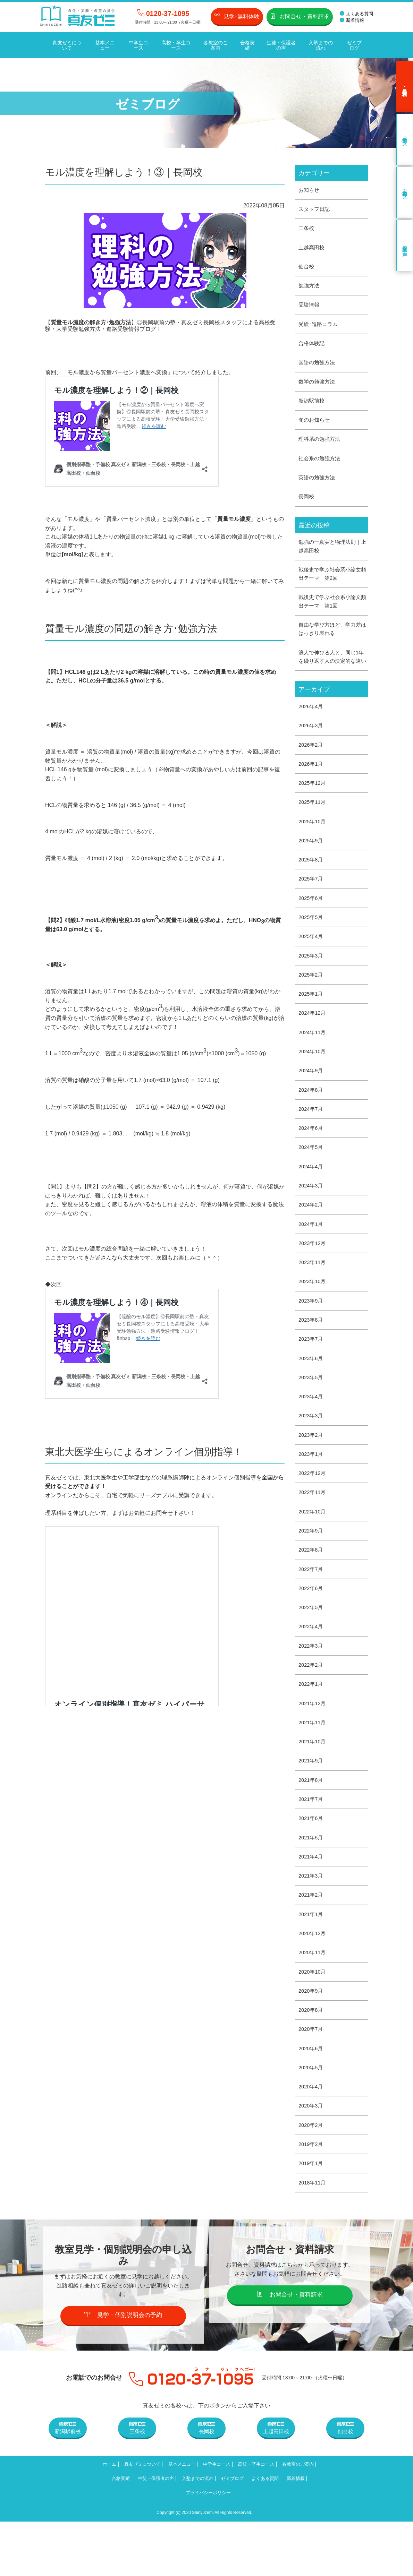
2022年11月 (313, 1531)
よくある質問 (356, 13)
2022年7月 (311, 1609)
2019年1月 (311, 2217)
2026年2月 (311, 765)
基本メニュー (103, 44)
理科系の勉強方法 (320, 443)
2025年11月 (313, 824)
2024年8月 (311, 1118)
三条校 (306, 227)
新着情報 (352, 20)
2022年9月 (311, 1570)
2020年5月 (311, 2119)
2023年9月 (311, 1334)
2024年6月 (311, 1157)
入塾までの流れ (320, 44)
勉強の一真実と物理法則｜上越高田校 (331, 552)
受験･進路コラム (319, 325)
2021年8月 (311, 1825)
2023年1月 (311, 1491)
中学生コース (137, 44)
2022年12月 (313, 1511)
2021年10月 (313, 1785)
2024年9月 (311, 1098)
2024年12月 (313, 1040)
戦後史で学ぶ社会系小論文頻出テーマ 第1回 (331, 609)
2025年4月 (311, 961)
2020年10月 (313, 2021)
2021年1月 (311, 1962)
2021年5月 (311, 1884)
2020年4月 (311, 2139)
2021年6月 (311, 1864)
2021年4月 (311, 1903)
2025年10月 (313, 844)
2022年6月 (311, 1628)
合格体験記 (312, 345)
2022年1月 (311, 1726)
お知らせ (309, 188)
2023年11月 (313, 1295)
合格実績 (246, 44)
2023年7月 (311, 1373)
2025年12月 (313, 804)
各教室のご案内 (215, 44)
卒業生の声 (404, 244)
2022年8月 (311, 1589)
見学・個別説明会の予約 (123, 2369)
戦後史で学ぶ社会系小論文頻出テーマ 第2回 (331, 581)
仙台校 (306, 266)
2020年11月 (313, 2001)
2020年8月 (311, 2060)
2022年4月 (311, 1668)
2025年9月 (311, 863)
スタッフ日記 (315, 208)
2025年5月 (311, 942)
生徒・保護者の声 (279, 44)
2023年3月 (311, 1452)
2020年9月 (311, 2041)
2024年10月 (313, 1079)
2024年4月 (311, 1197)
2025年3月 (311, 981)
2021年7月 (311, 1844)
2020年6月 (311, 2100)
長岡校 (306, 502)
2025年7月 (311, 902)
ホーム (114, 2518)
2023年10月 (313, 1314)
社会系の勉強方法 (320, 463)
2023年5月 (311, 1413)
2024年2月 (311, 1236)
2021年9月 (311, 1805)
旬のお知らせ (315, 424)
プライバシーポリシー (243, 2547)
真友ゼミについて (66, 44)
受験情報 (309, 306)
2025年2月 (311, 1000)
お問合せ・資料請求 (299, 16)
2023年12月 (313, 1275)
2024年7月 (311, 1138)
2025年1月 (311, 1020)
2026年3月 (311, 745)
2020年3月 (311, 2159)
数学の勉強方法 (317, 384)
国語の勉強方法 (317, 365)
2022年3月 (311, 1687)
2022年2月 (311, 1707)
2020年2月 (311, 2178)
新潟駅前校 (312, 404)
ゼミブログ (353, 44)
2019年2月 (311, 2198)
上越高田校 (312, 247)
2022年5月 (311, 1648)
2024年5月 (311, 1177)
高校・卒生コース (175, 44)
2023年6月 (311, 1393)
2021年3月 (311, 1923)
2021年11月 (313, 1766)
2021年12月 (313, 1746)
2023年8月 (311, 1354)
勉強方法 (309, 286)
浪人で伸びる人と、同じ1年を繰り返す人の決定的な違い (331, 671)
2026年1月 (311, 785)
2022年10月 (313, 1550)
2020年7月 (311, 2080)
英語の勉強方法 (317, 483)
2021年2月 (311, 1943)
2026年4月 (311, 726)
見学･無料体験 (237, 16)
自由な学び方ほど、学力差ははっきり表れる (331, 637)
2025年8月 (311, 883)
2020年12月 (313, 1982)
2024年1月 (311, 1256)
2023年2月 (311, 1472)
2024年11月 (313, 1059)
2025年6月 (311, 922)
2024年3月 (311, 1216)
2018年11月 (313, 2237)
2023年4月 (311, 1432)
